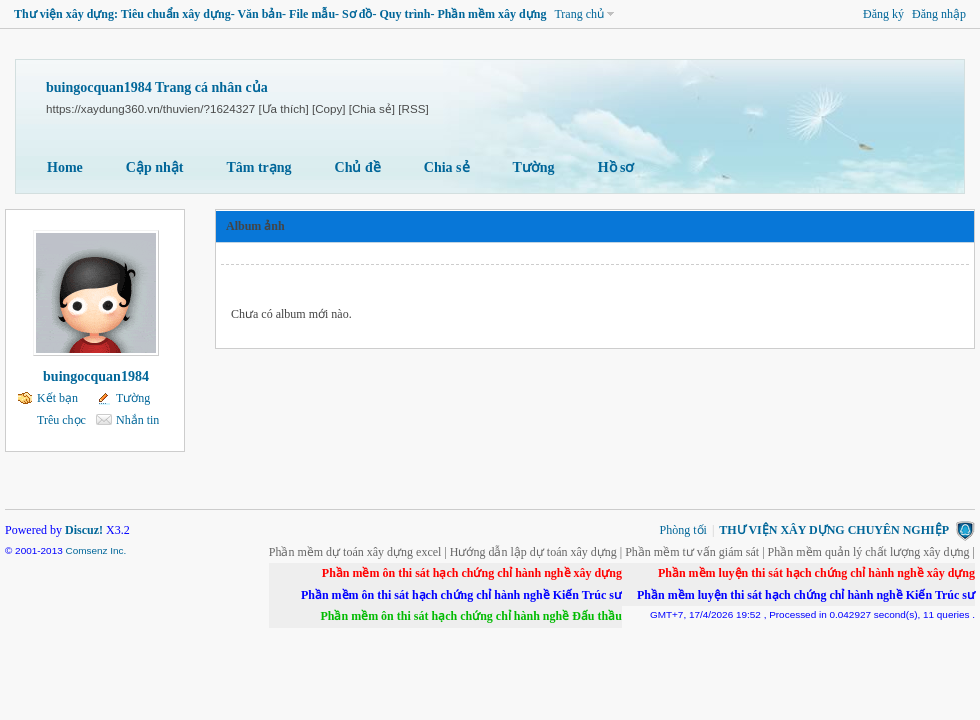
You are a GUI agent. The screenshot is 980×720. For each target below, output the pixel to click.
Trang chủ (579, 14)
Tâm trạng (258, 167)
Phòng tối (683, 530)
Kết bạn (57, 398)
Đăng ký (883, 14)
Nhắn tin (137, 420)
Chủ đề (358, 167)
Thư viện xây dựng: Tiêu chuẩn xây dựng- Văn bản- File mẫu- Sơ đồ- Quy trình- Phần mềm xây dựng (280, 14)
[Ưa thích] (283, 108)
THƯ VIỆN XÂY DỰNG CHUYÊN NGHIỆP (834, 530)
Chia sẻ (447, 167)
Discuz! (84, 530)
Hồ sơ (616, 167)
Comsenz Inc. (95, 550)
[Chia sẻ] (372, 108)
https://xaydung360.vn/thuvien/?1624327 (150, 108)
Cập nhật (155, 167)
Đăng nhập (939, 14)
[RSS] (413, 108)
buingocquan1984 (96, 376)
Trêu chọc (61, 420)
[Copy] (329, 108)
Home (65, 167)
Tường (534, 167)
